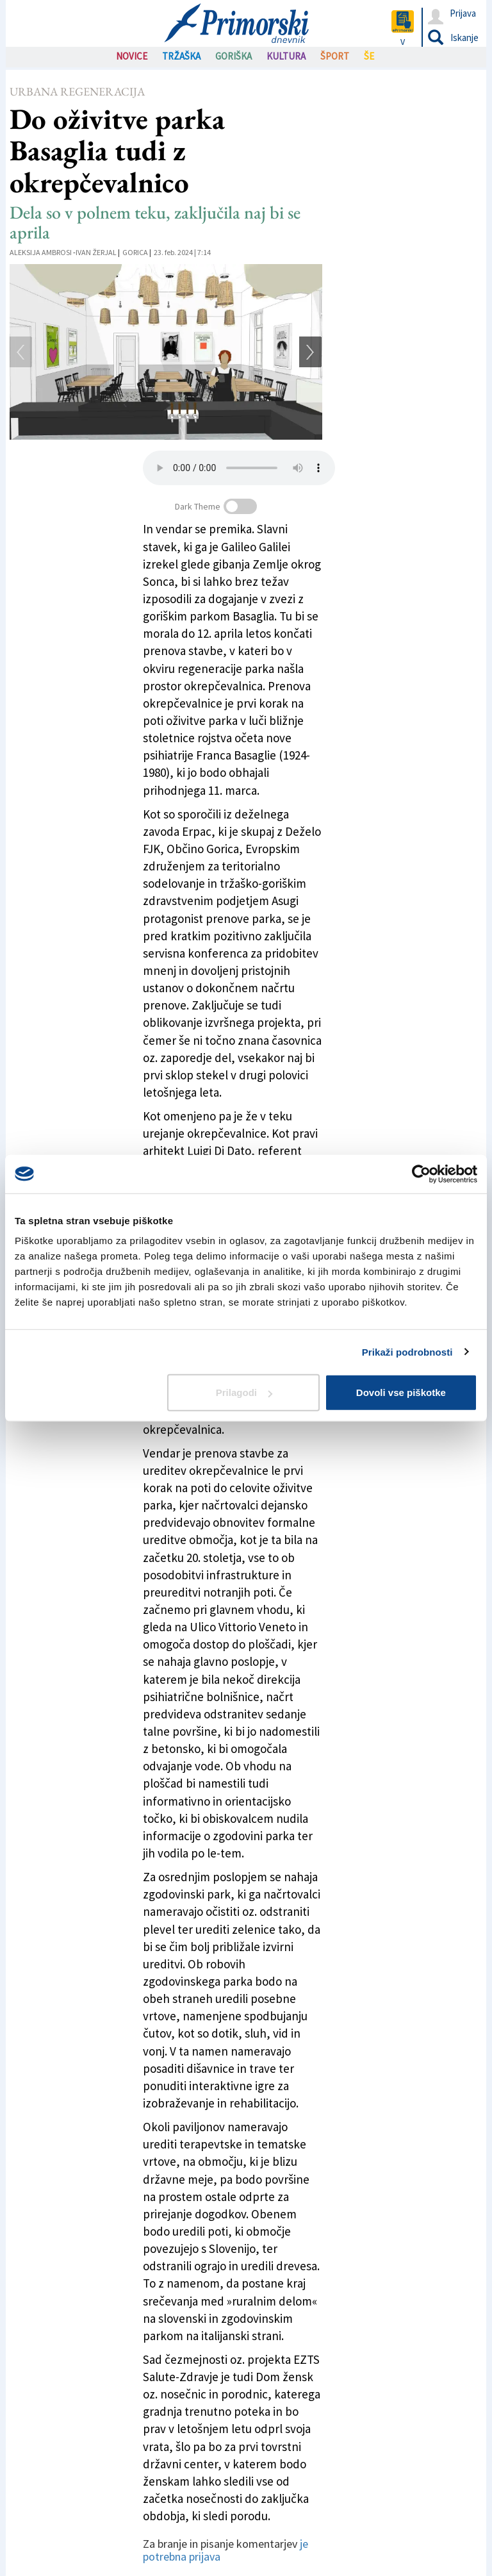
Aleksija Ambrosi (41, 252)
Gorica (135, 252)
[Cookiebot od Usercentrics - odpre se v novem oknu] (421, 1173)
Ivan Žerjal (96, 252)
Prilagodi (244, 1392)
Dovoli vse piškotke (401, 1392)
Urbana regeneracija (77, 91)
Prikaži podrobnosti (407, 1351)
